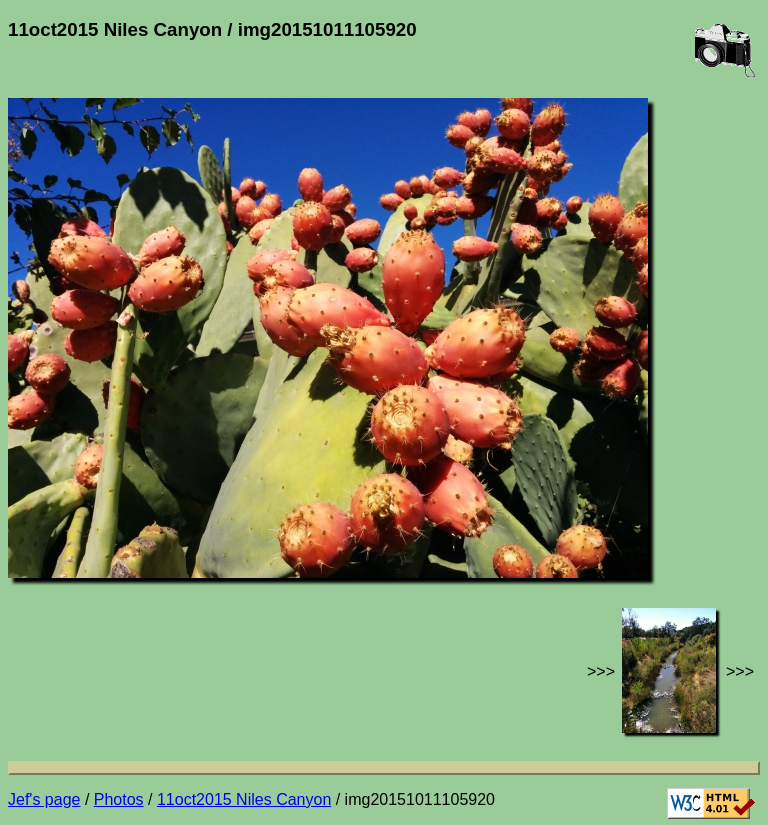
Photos (119, 799)
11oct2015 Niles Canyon (244, 799)
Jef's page (44, 799)
